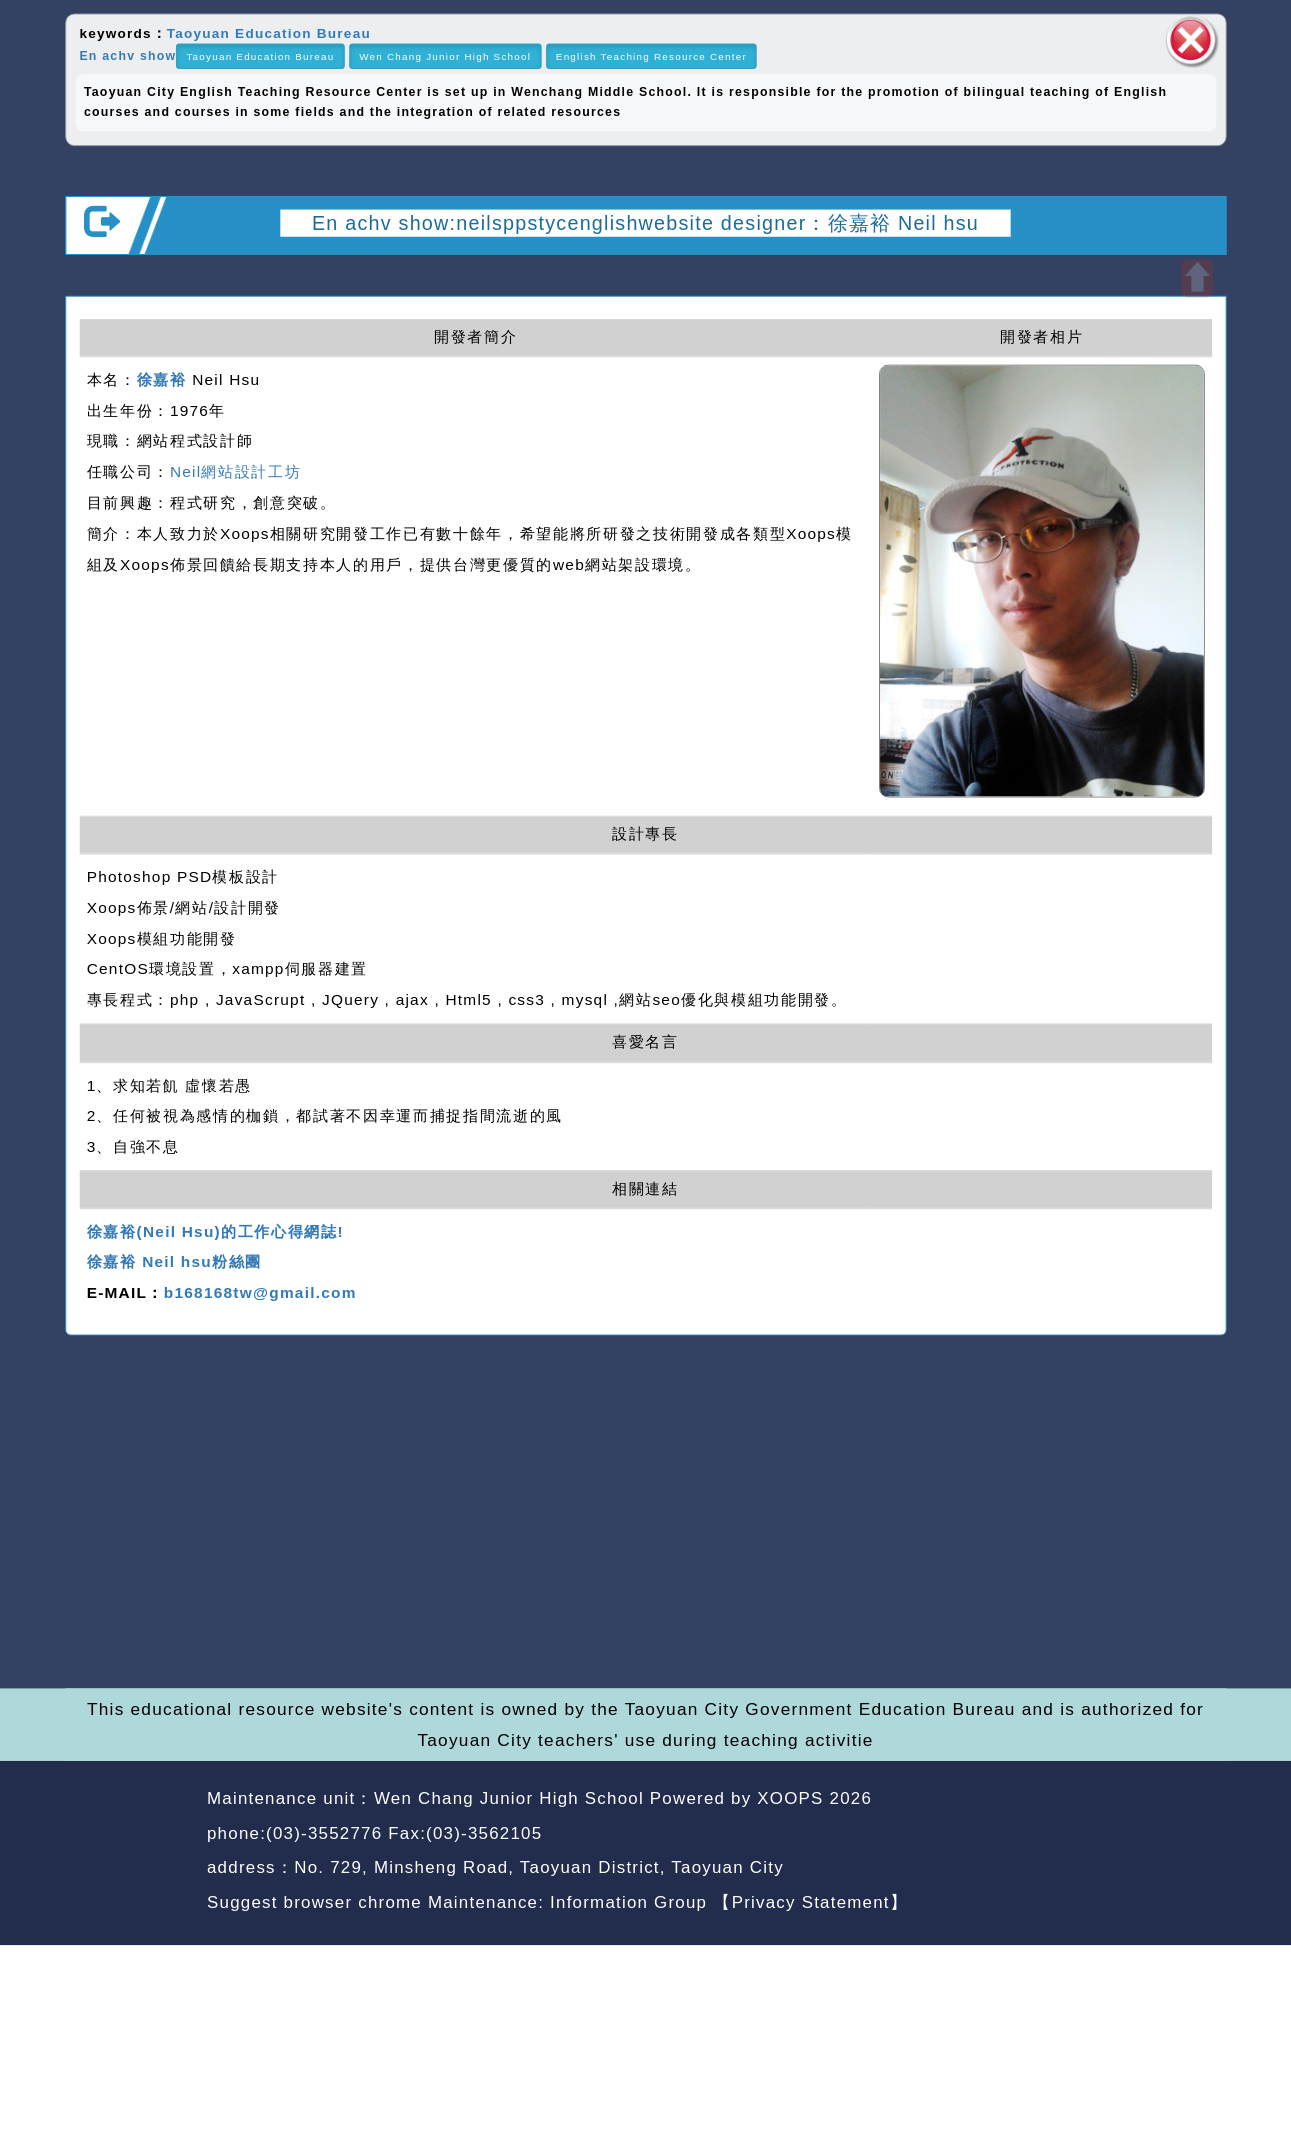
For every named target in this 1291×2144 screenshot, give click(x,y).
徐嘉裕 (162, 379)
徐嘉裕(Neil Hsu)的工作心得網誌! (215, 1231)
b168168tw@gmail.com (260, 1293)
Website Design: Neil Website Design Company (129, 1854)
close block (1191, 40)
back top (1179, 1836)
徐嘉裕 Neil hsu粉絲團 (174, 1262)
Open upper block (1197, 278)
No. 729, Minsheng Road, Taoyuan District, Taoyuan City (539, 1867)
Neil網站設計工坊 (235, 471)
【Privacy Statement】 (810, 1901)
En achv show (127, 56)
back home (1062, 1836)
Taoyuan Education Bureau (269, 32)
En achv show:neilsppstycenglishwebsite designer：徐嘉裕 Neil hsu (645, 222)
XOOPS (790, 1798)
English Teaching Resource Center (651, 56)
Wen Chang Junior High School (445, 56)
